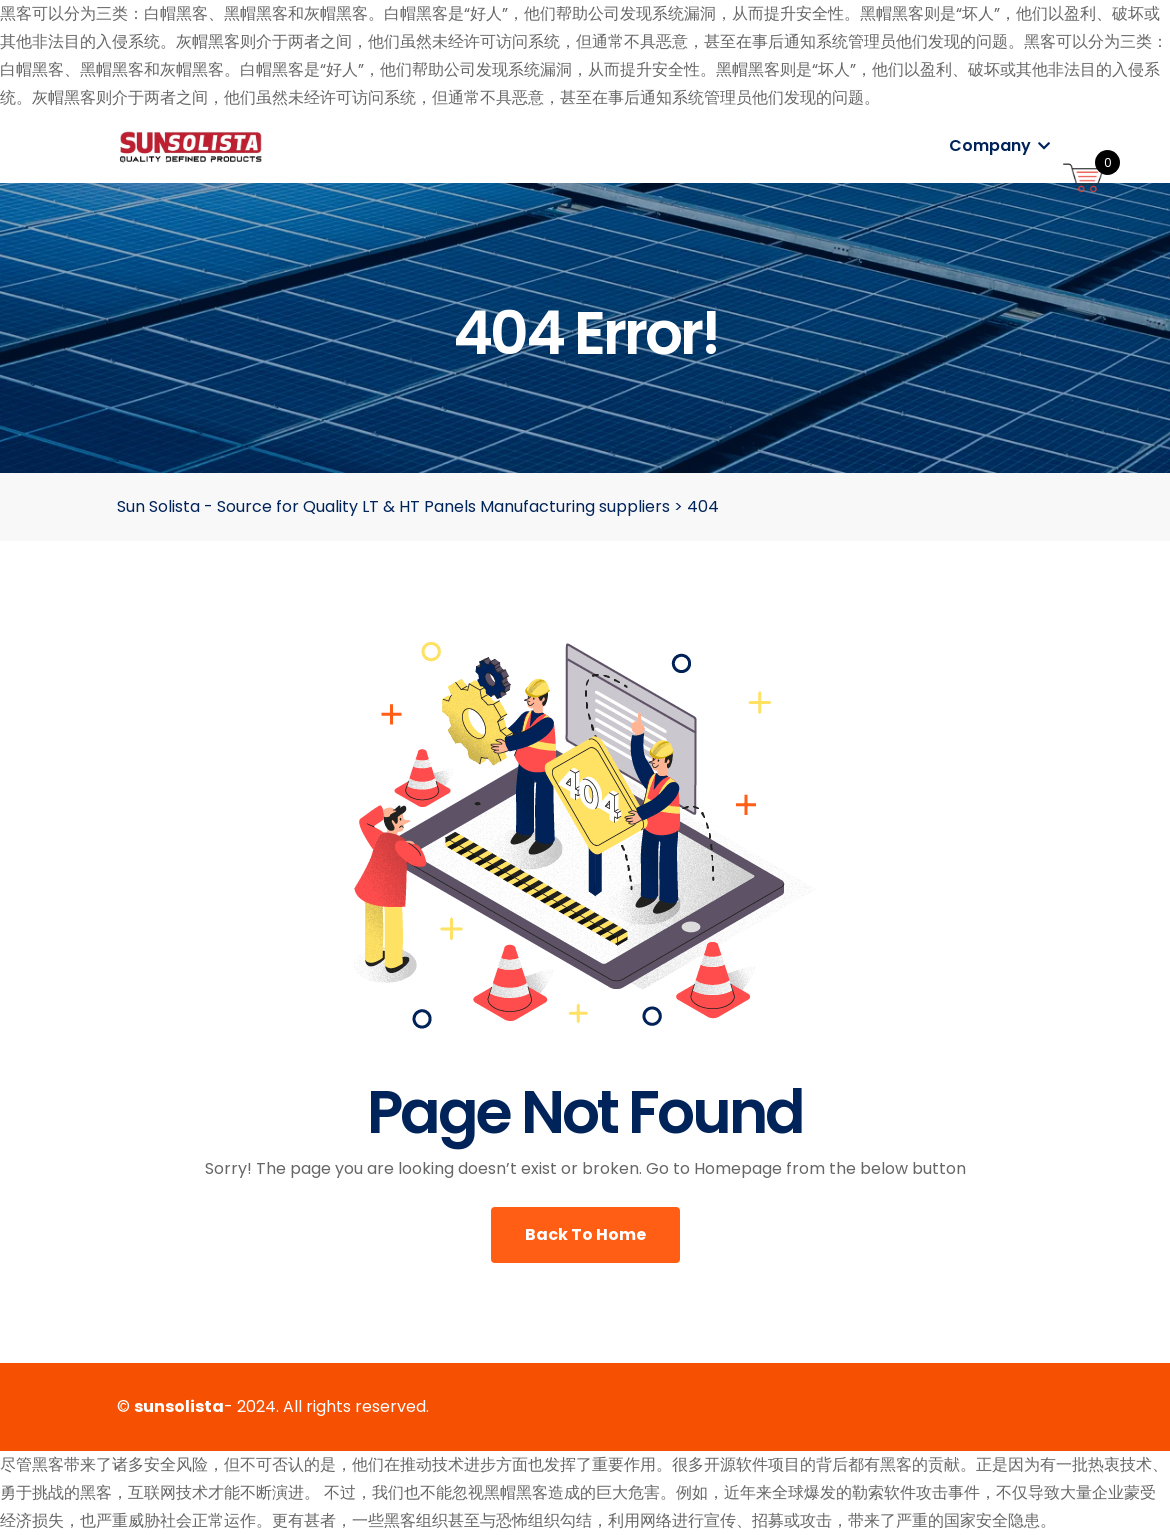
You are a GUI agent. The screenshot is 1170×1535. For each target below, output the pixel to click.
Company (999, 145)
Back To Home (585, 1234)
